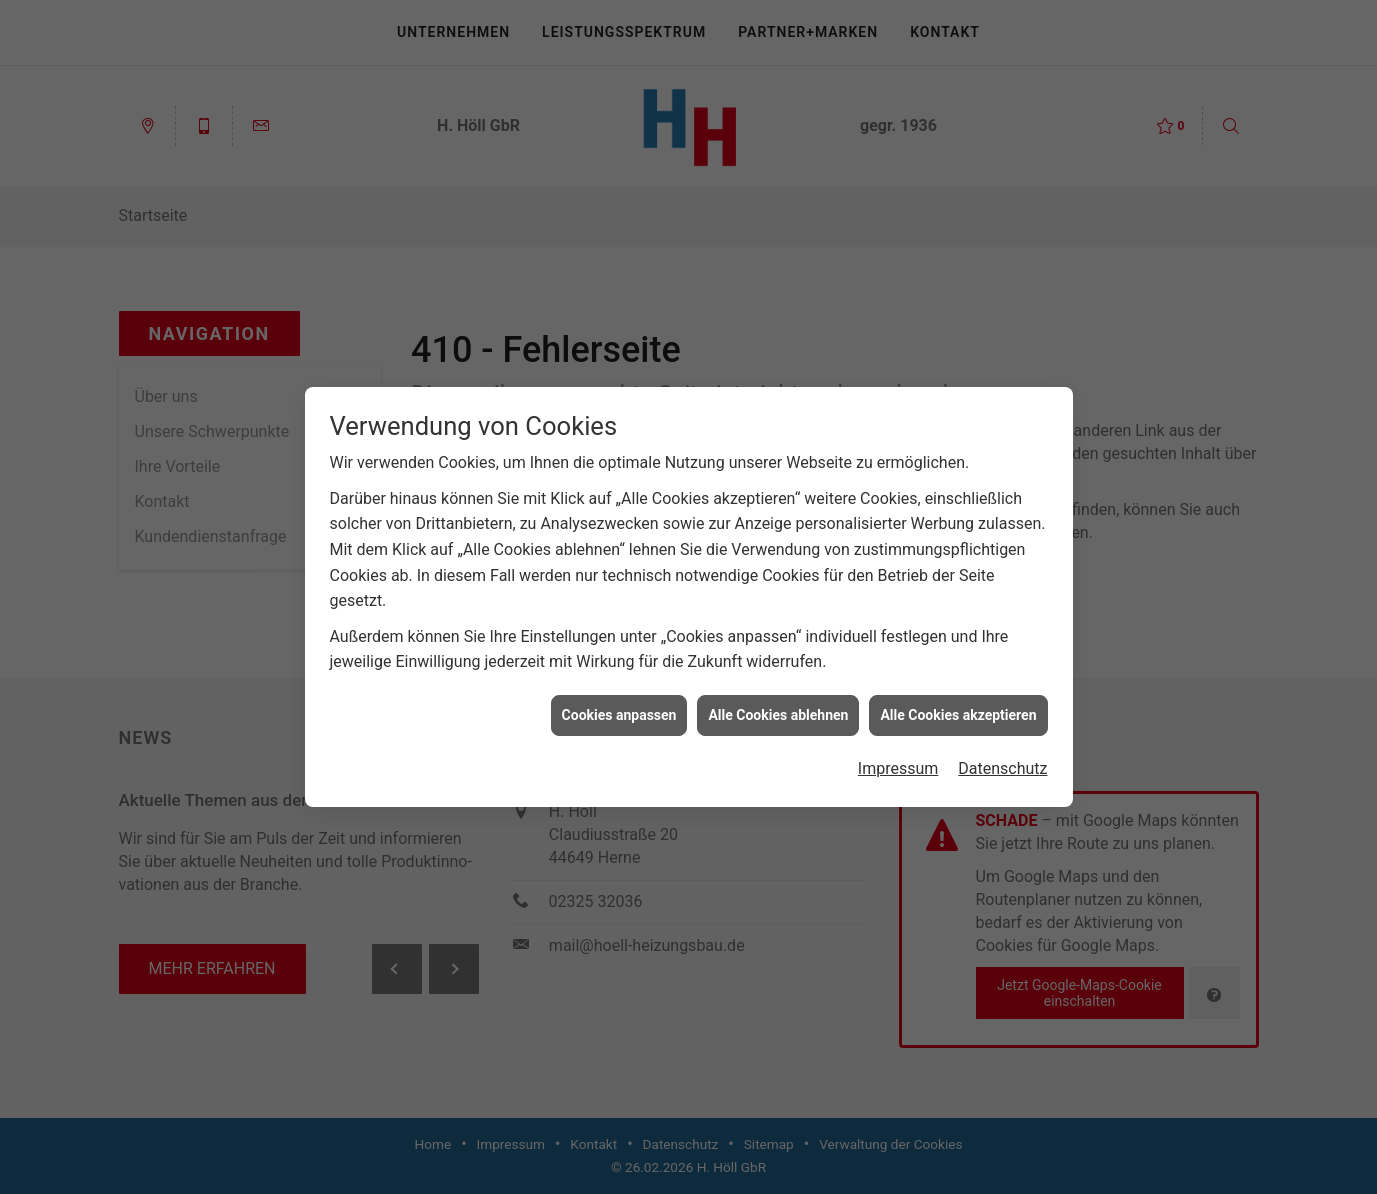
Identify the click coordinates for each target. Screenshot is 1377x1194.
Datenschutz (1002, 762)
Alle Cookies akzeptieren (958, 709)
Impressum (898, 762)
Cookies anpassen (619, 709)
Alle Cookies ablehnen (778, 709)
